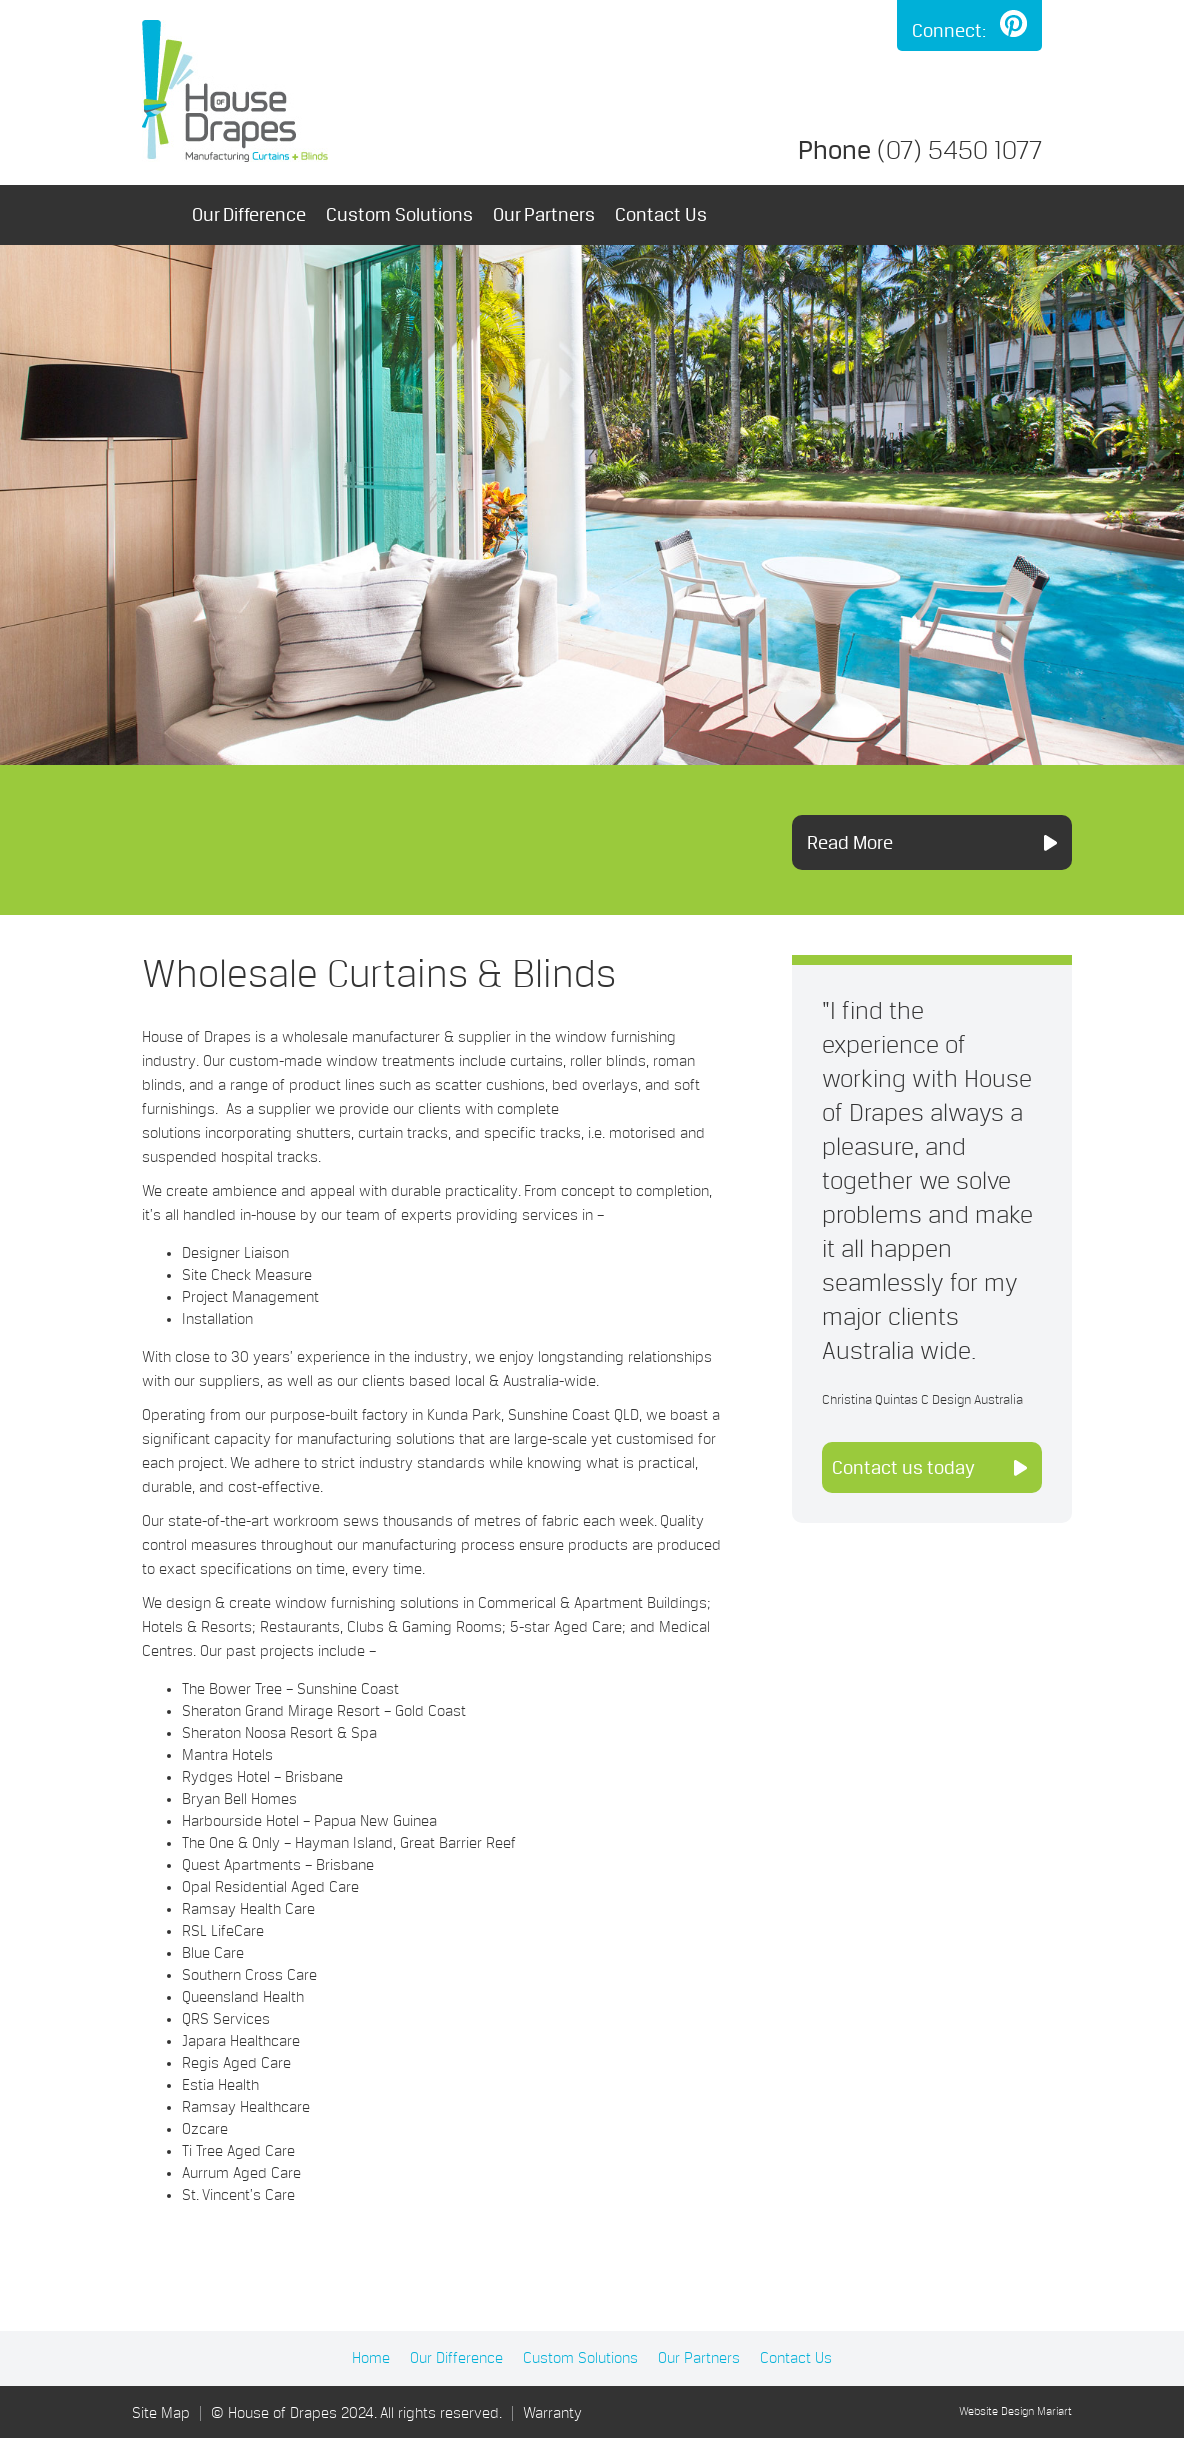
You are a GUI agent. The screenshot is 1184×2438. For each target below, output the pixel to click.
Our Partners (544, 214)
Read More (850, 842)
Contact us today (903, 1467)
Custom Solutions (399, 214)
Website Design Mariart (1015, 2412)
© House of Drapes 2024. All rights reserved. (356, 2413)
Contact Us (661, 214)
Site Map (161, 2413)
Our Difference (249, 214)
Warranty (552, 2413)
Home (157, 215)
